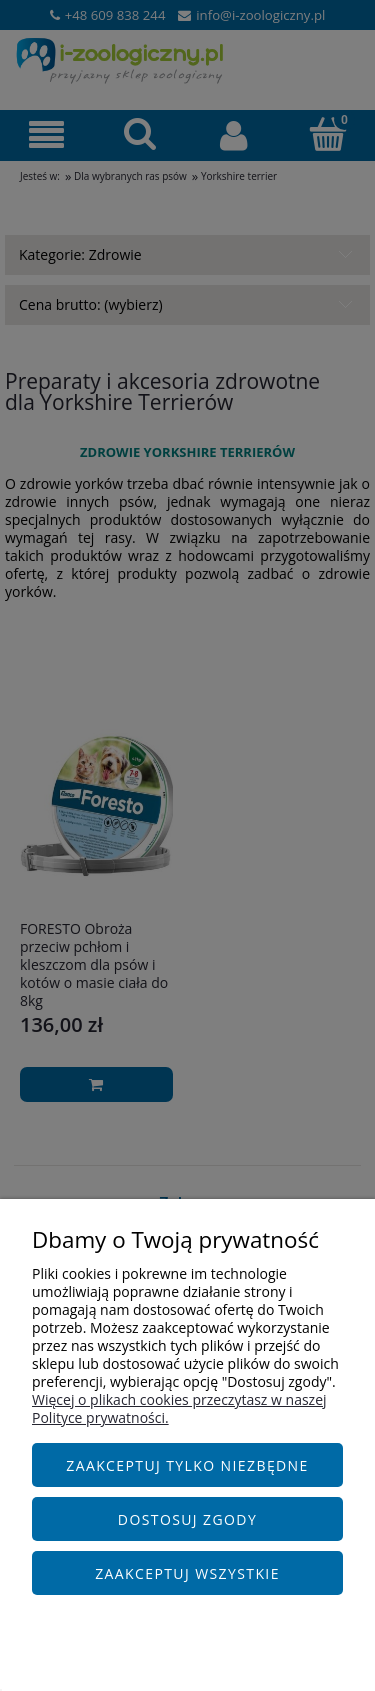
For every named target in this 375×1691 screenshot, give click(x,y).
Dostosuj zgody (187, 1519)
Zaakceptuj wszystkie (187, 1573)
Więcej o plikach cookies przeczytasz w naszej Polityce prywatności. (179, 1408)
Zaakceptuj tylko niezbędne (187, 1465)
